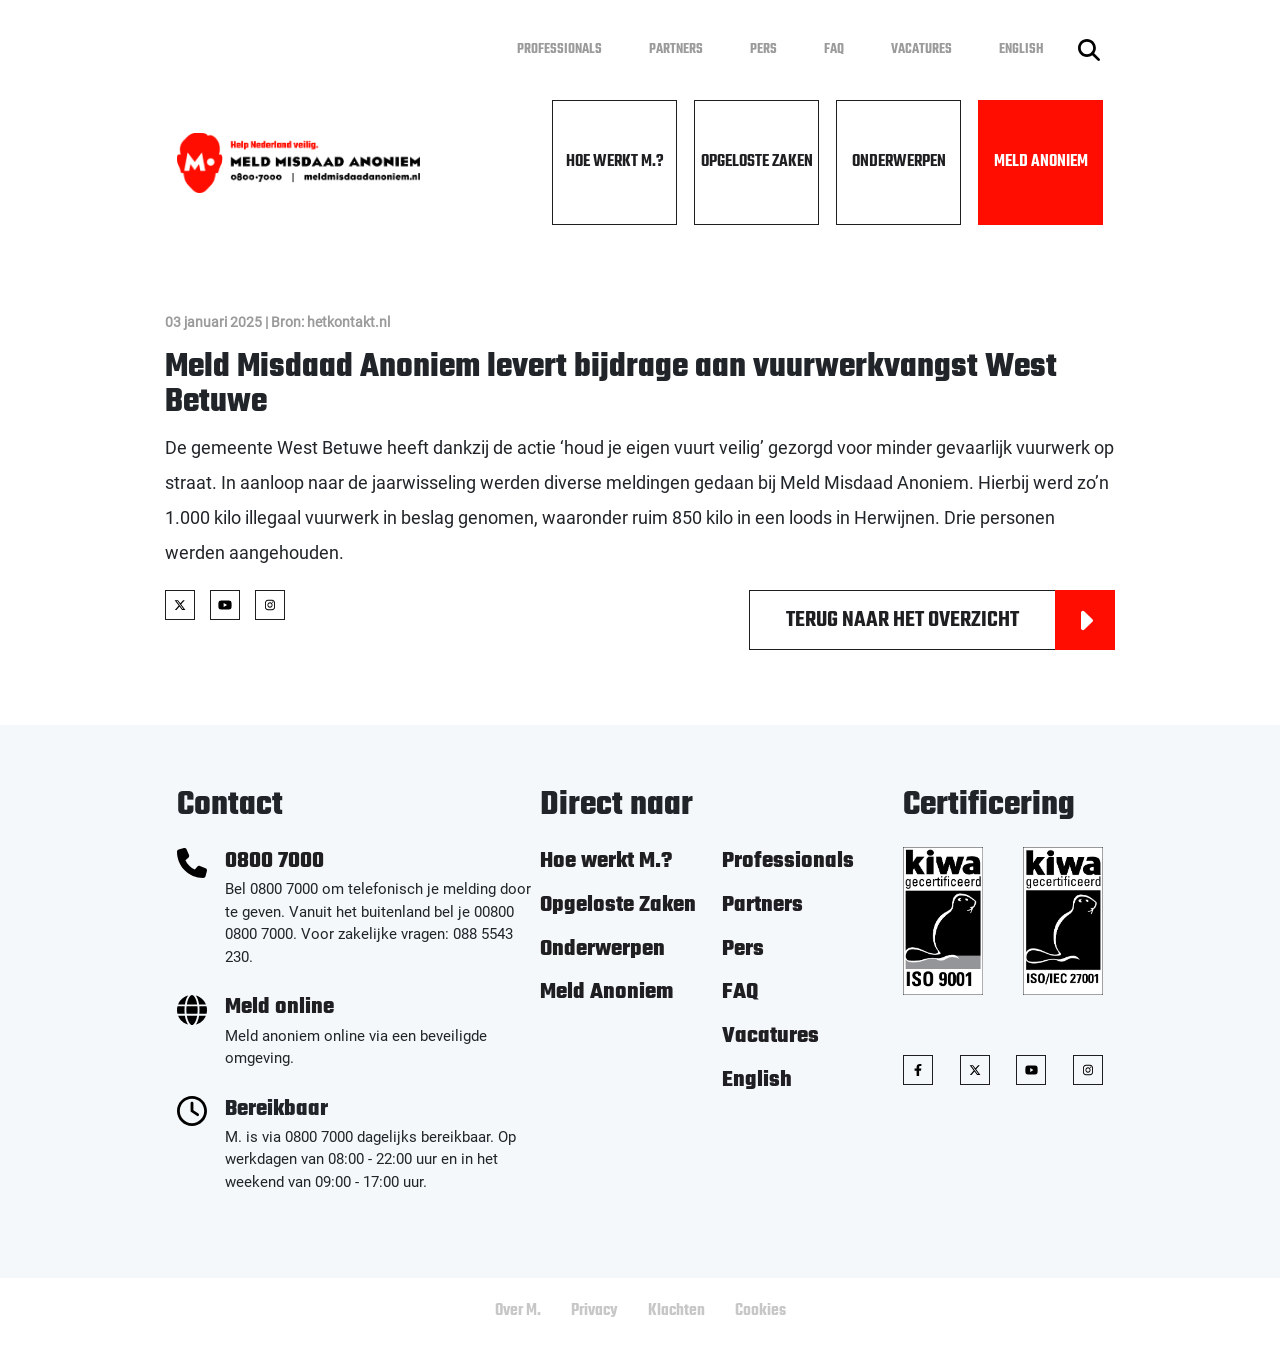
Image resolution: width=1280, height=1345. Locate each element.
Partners (676, 49)
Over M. (518, 1311)
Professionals (559, 49)
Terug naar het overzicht (950, 620)
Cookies (760, 1311)
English (1021, 49)
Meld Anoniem (1041, 162)
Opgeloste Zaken (757, 162)
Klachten (676, 1311)
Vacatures (921, 49)
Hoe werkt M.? (615, 162)
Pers (763, 49)
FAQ (834, 49)
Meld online (279, 1007)
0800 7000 (274, 861)
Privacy (594, 1311)
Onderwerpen (899, 162)
